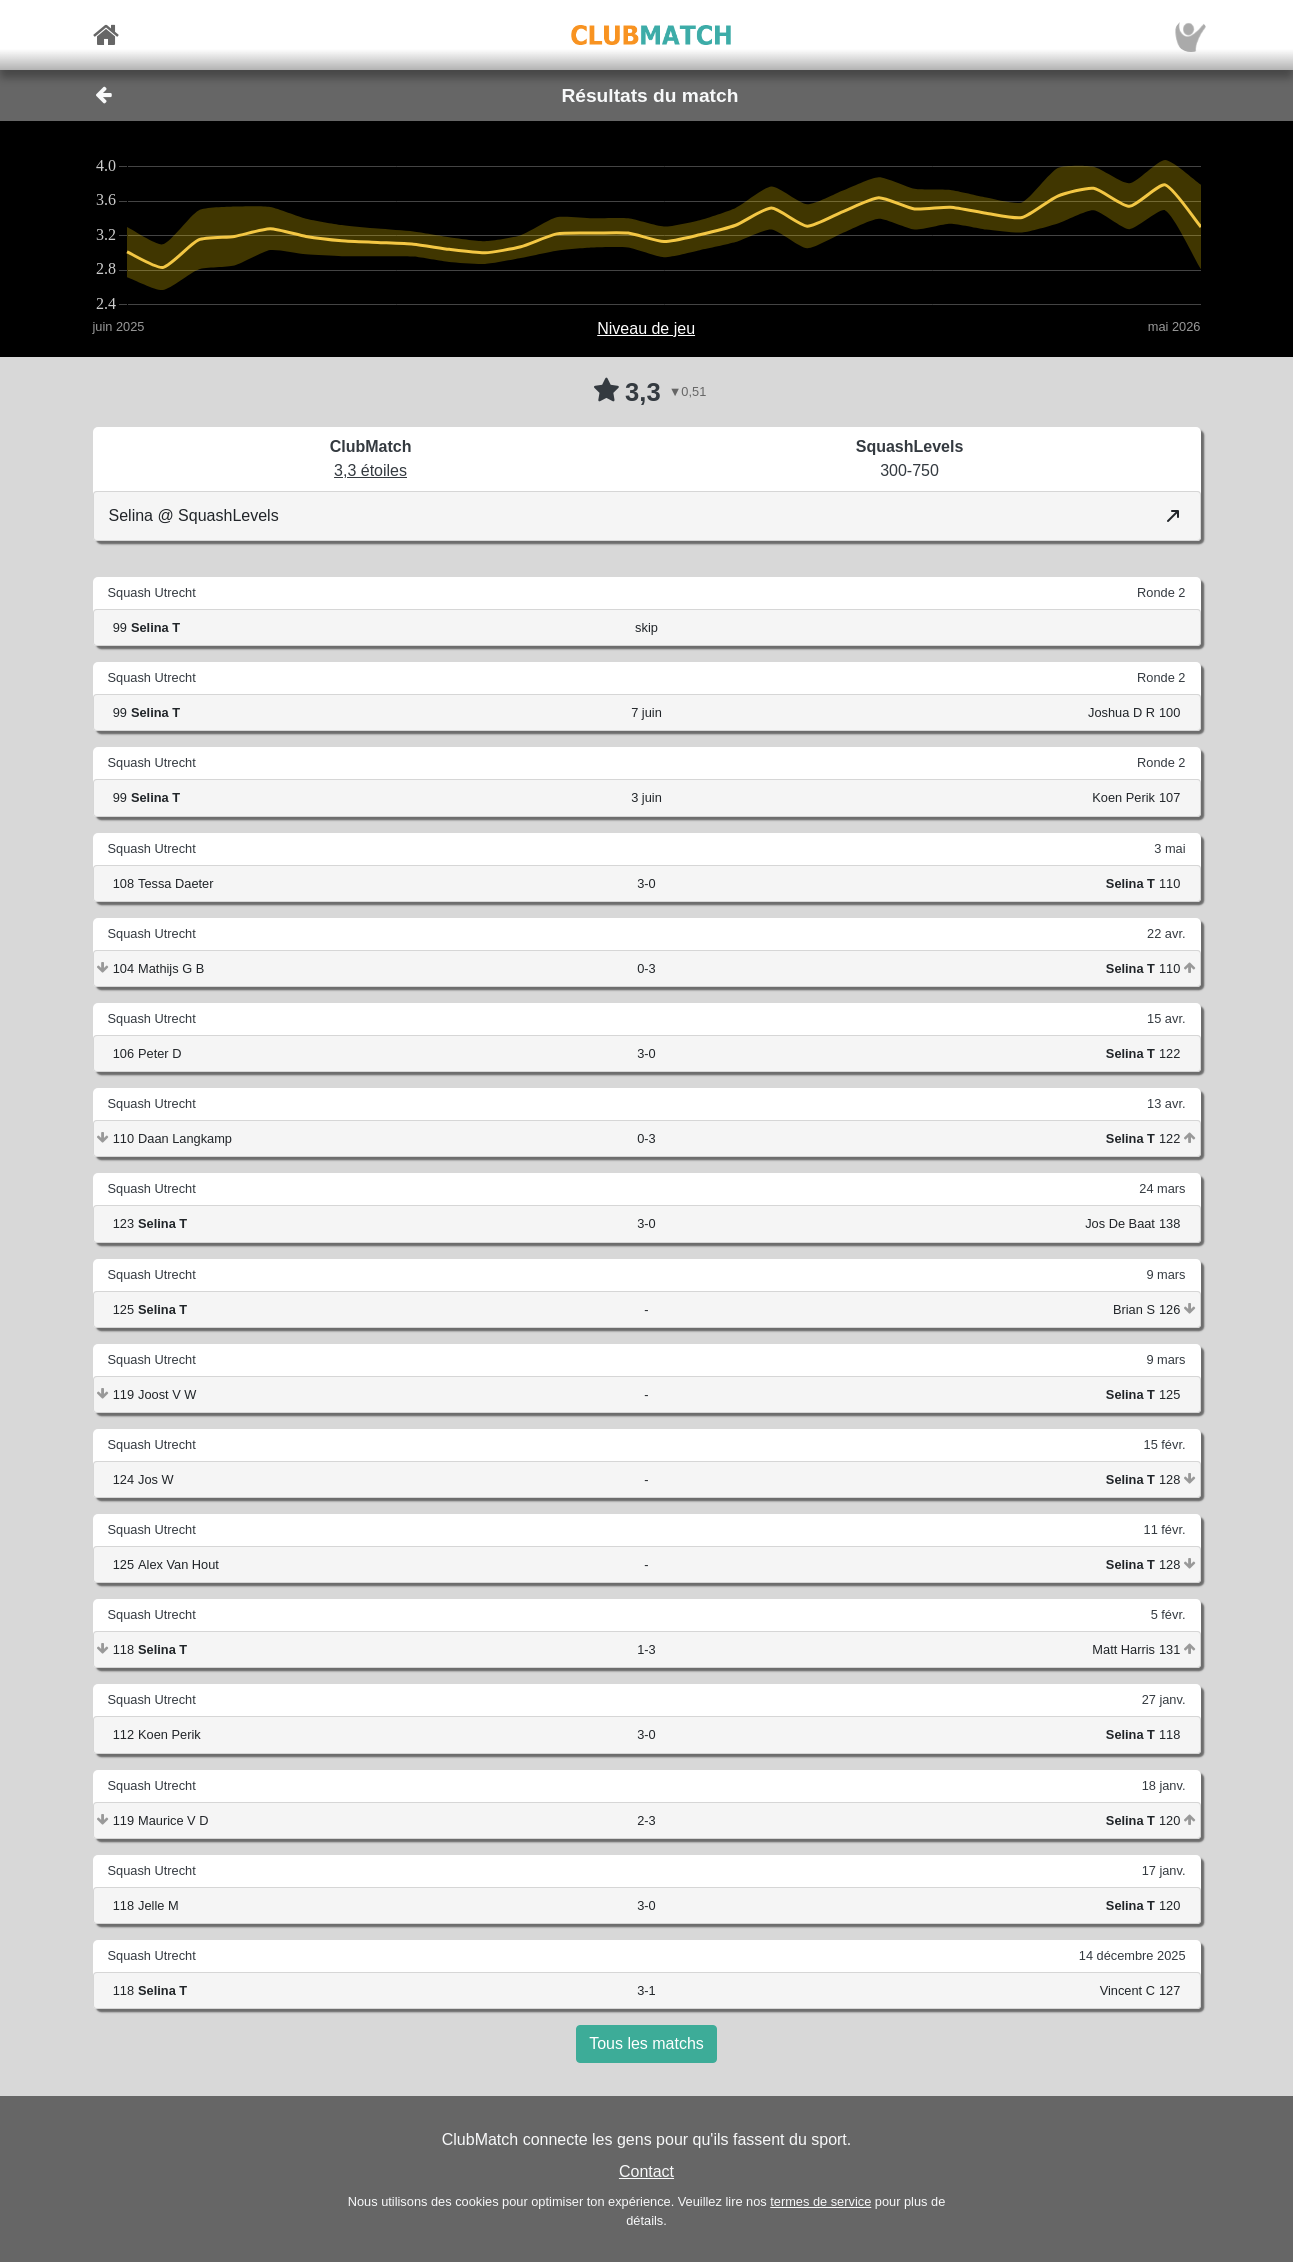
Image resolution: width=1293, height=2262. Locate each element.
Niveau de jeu (646, 328)
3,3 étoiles (370, 470)
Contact (646, 2171)
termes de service (820, 2201)
